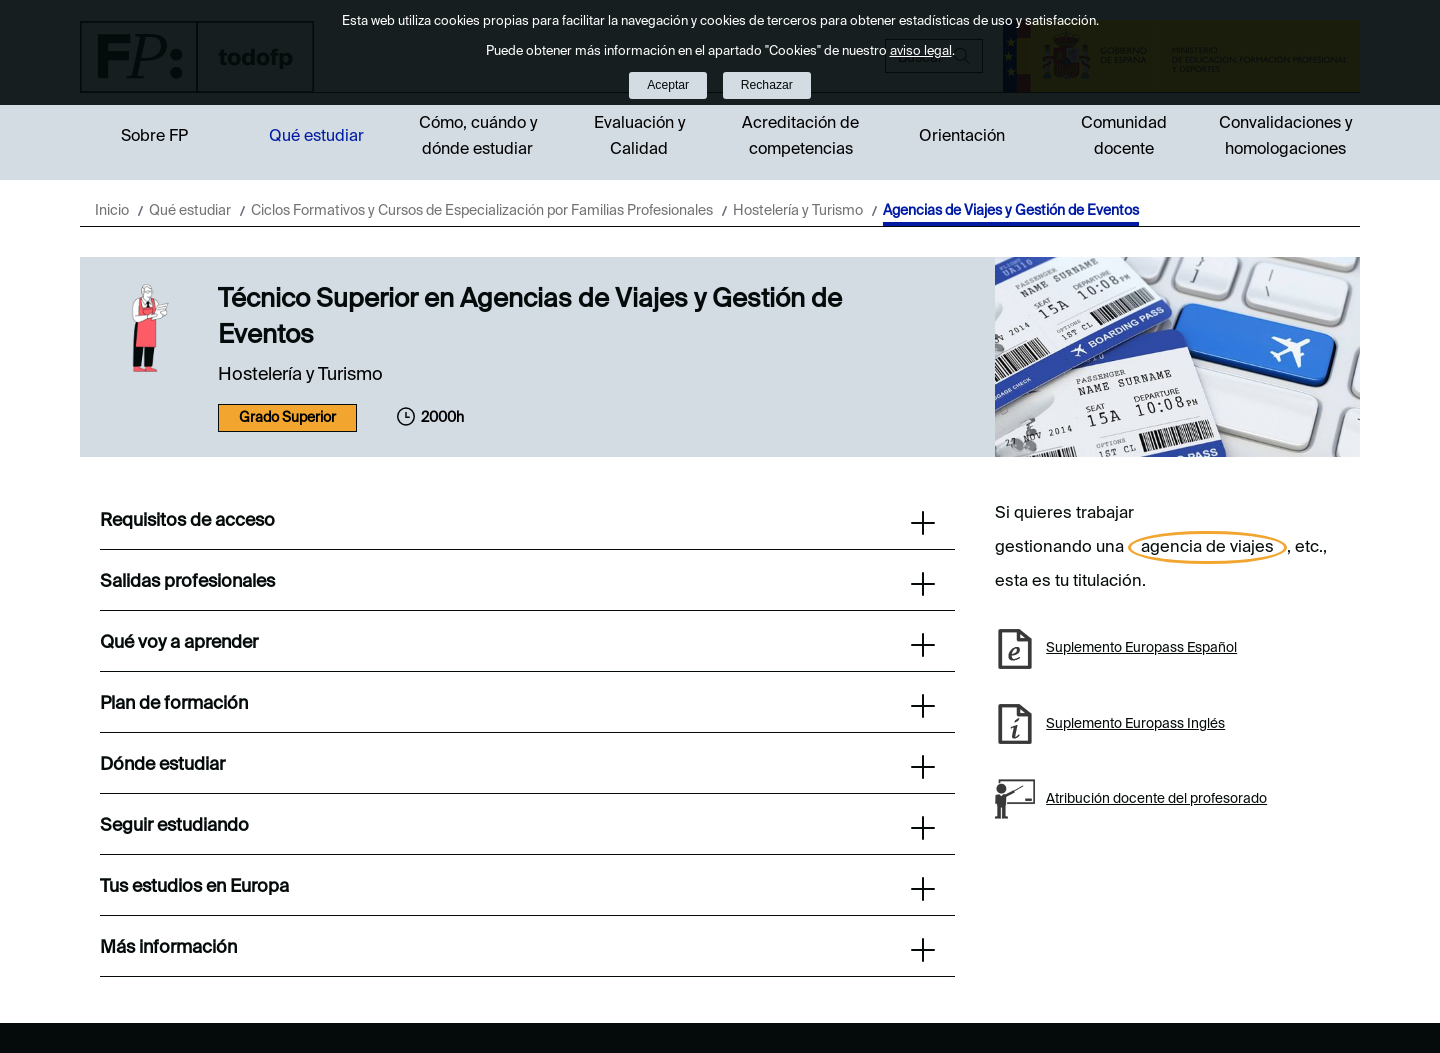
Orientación (962, 137)
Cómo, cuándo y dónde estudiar (478, 137)
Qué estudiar (316, 137)
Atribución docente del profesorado (1156, 799)
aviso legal (921, 51)
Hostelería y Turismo (798, 211)
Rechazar (767, 85)
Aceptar (668, 85)
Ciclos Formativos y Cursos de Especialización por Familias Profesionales (482, 211)
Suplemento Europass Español (1141, 648)
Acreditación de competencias (800, 137)
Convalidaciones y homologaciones (1285, 137)
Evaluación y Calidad (639, 137)
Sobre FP (154, 137)
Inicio (112, 211)
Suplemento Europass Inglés (1135, 724)
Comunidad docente (1124, 137)
